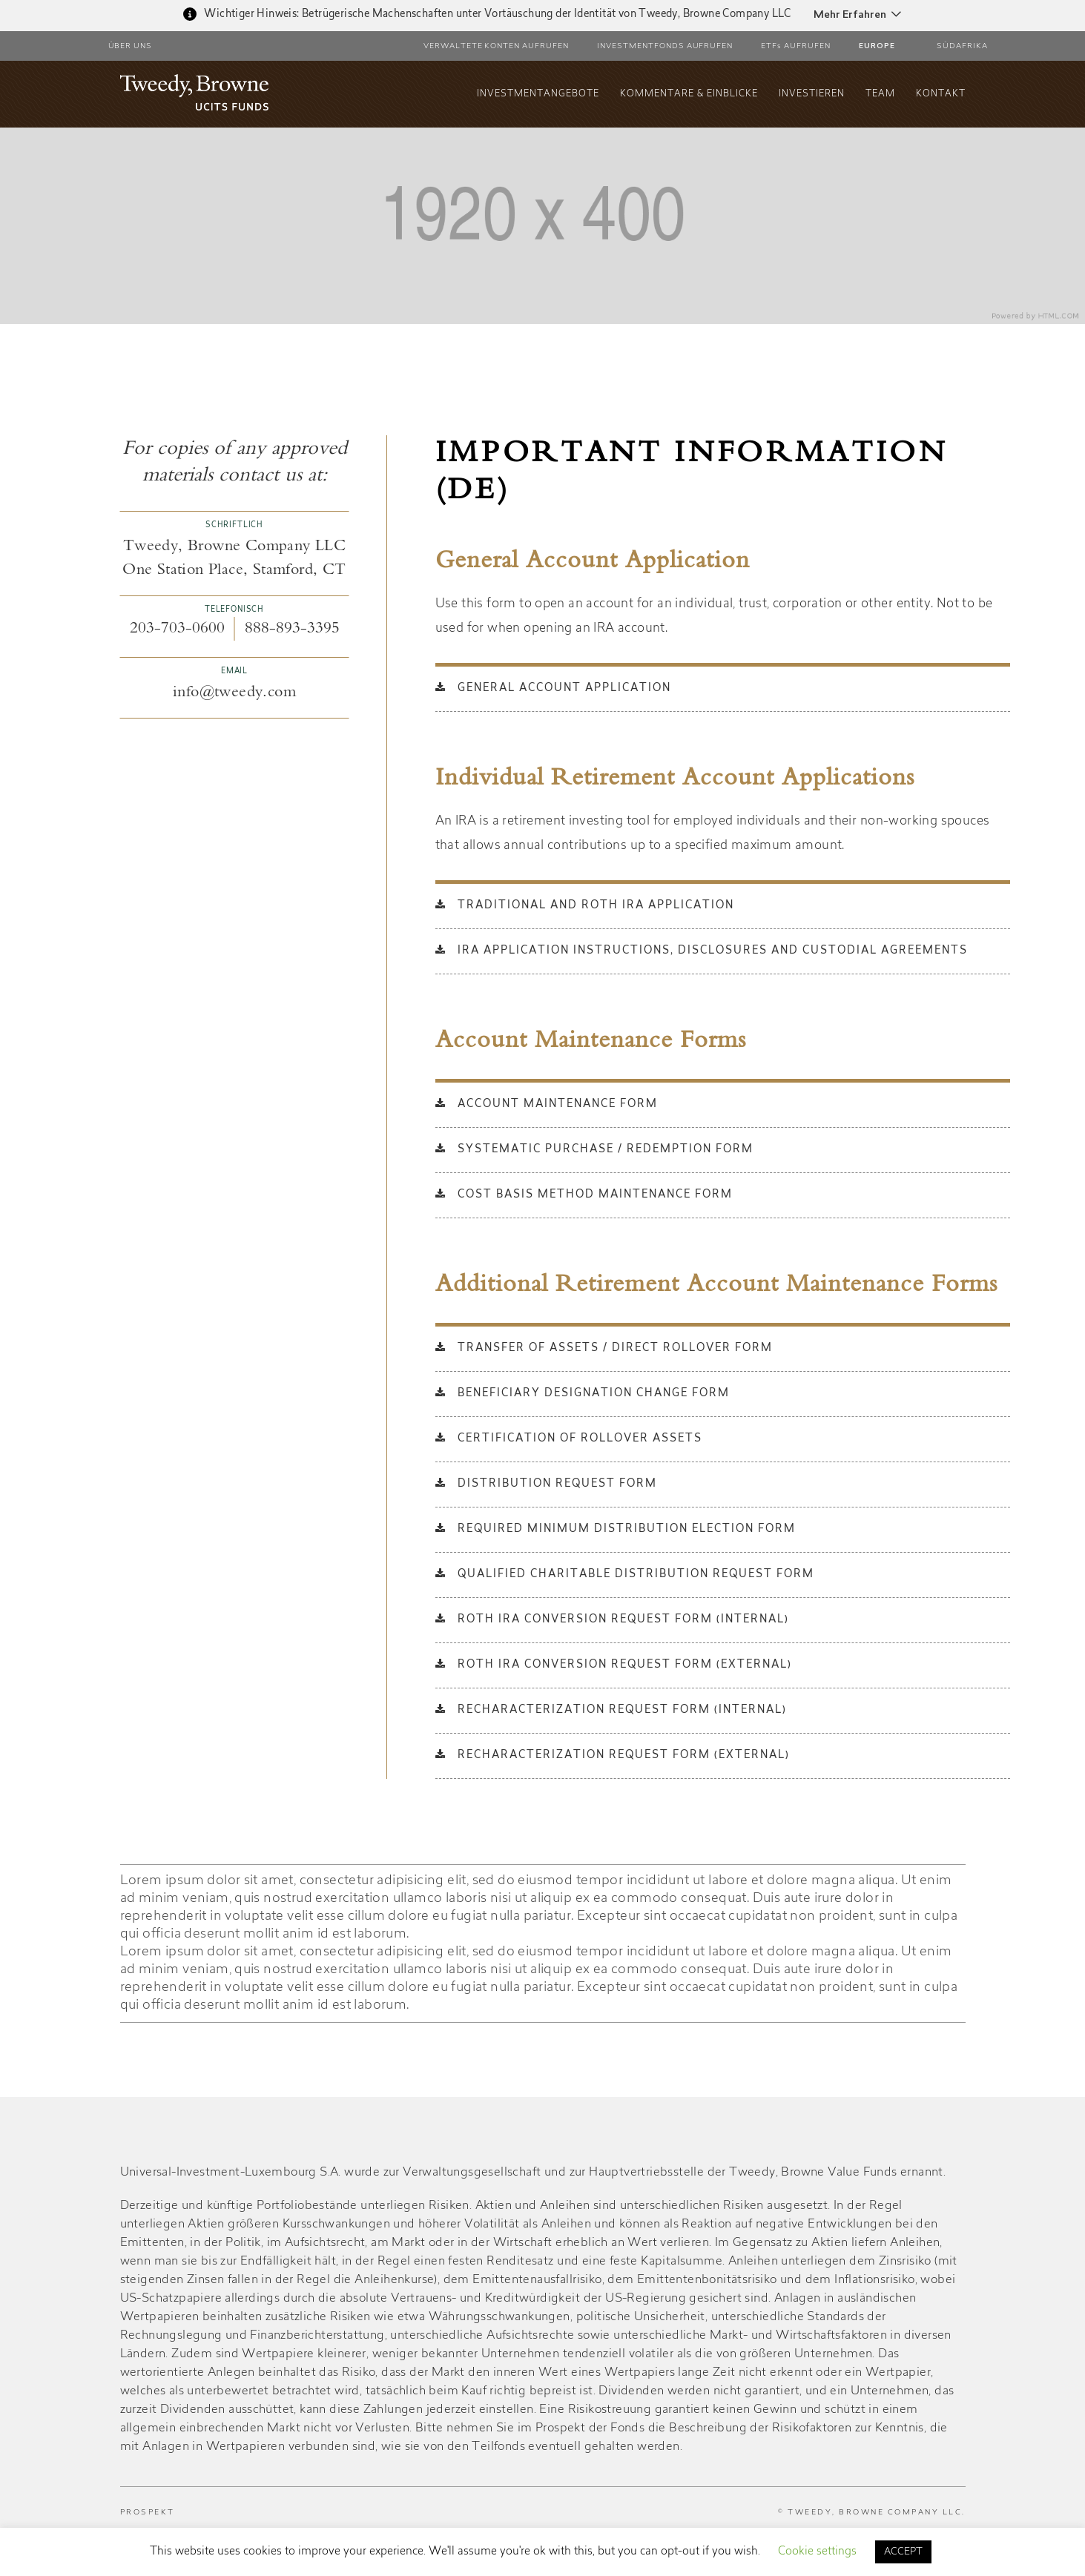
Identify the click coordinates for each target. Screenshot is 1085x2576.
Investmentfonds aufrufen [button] (665, 46)
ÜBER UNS (130, 46)
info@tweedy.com (234, 692)
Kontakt (941, 94)
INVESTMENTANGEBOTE (538, 94)
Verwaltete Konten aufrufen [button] (496, 46)
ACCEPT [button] (903, 2552)
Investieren (812, 94)
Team (880, 94)
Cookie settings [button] (817, 2551)
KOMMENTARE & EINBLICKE (689, 94)
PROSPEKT (147, 2513)
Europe (877, 46)
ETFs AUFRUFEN (796, 46)
